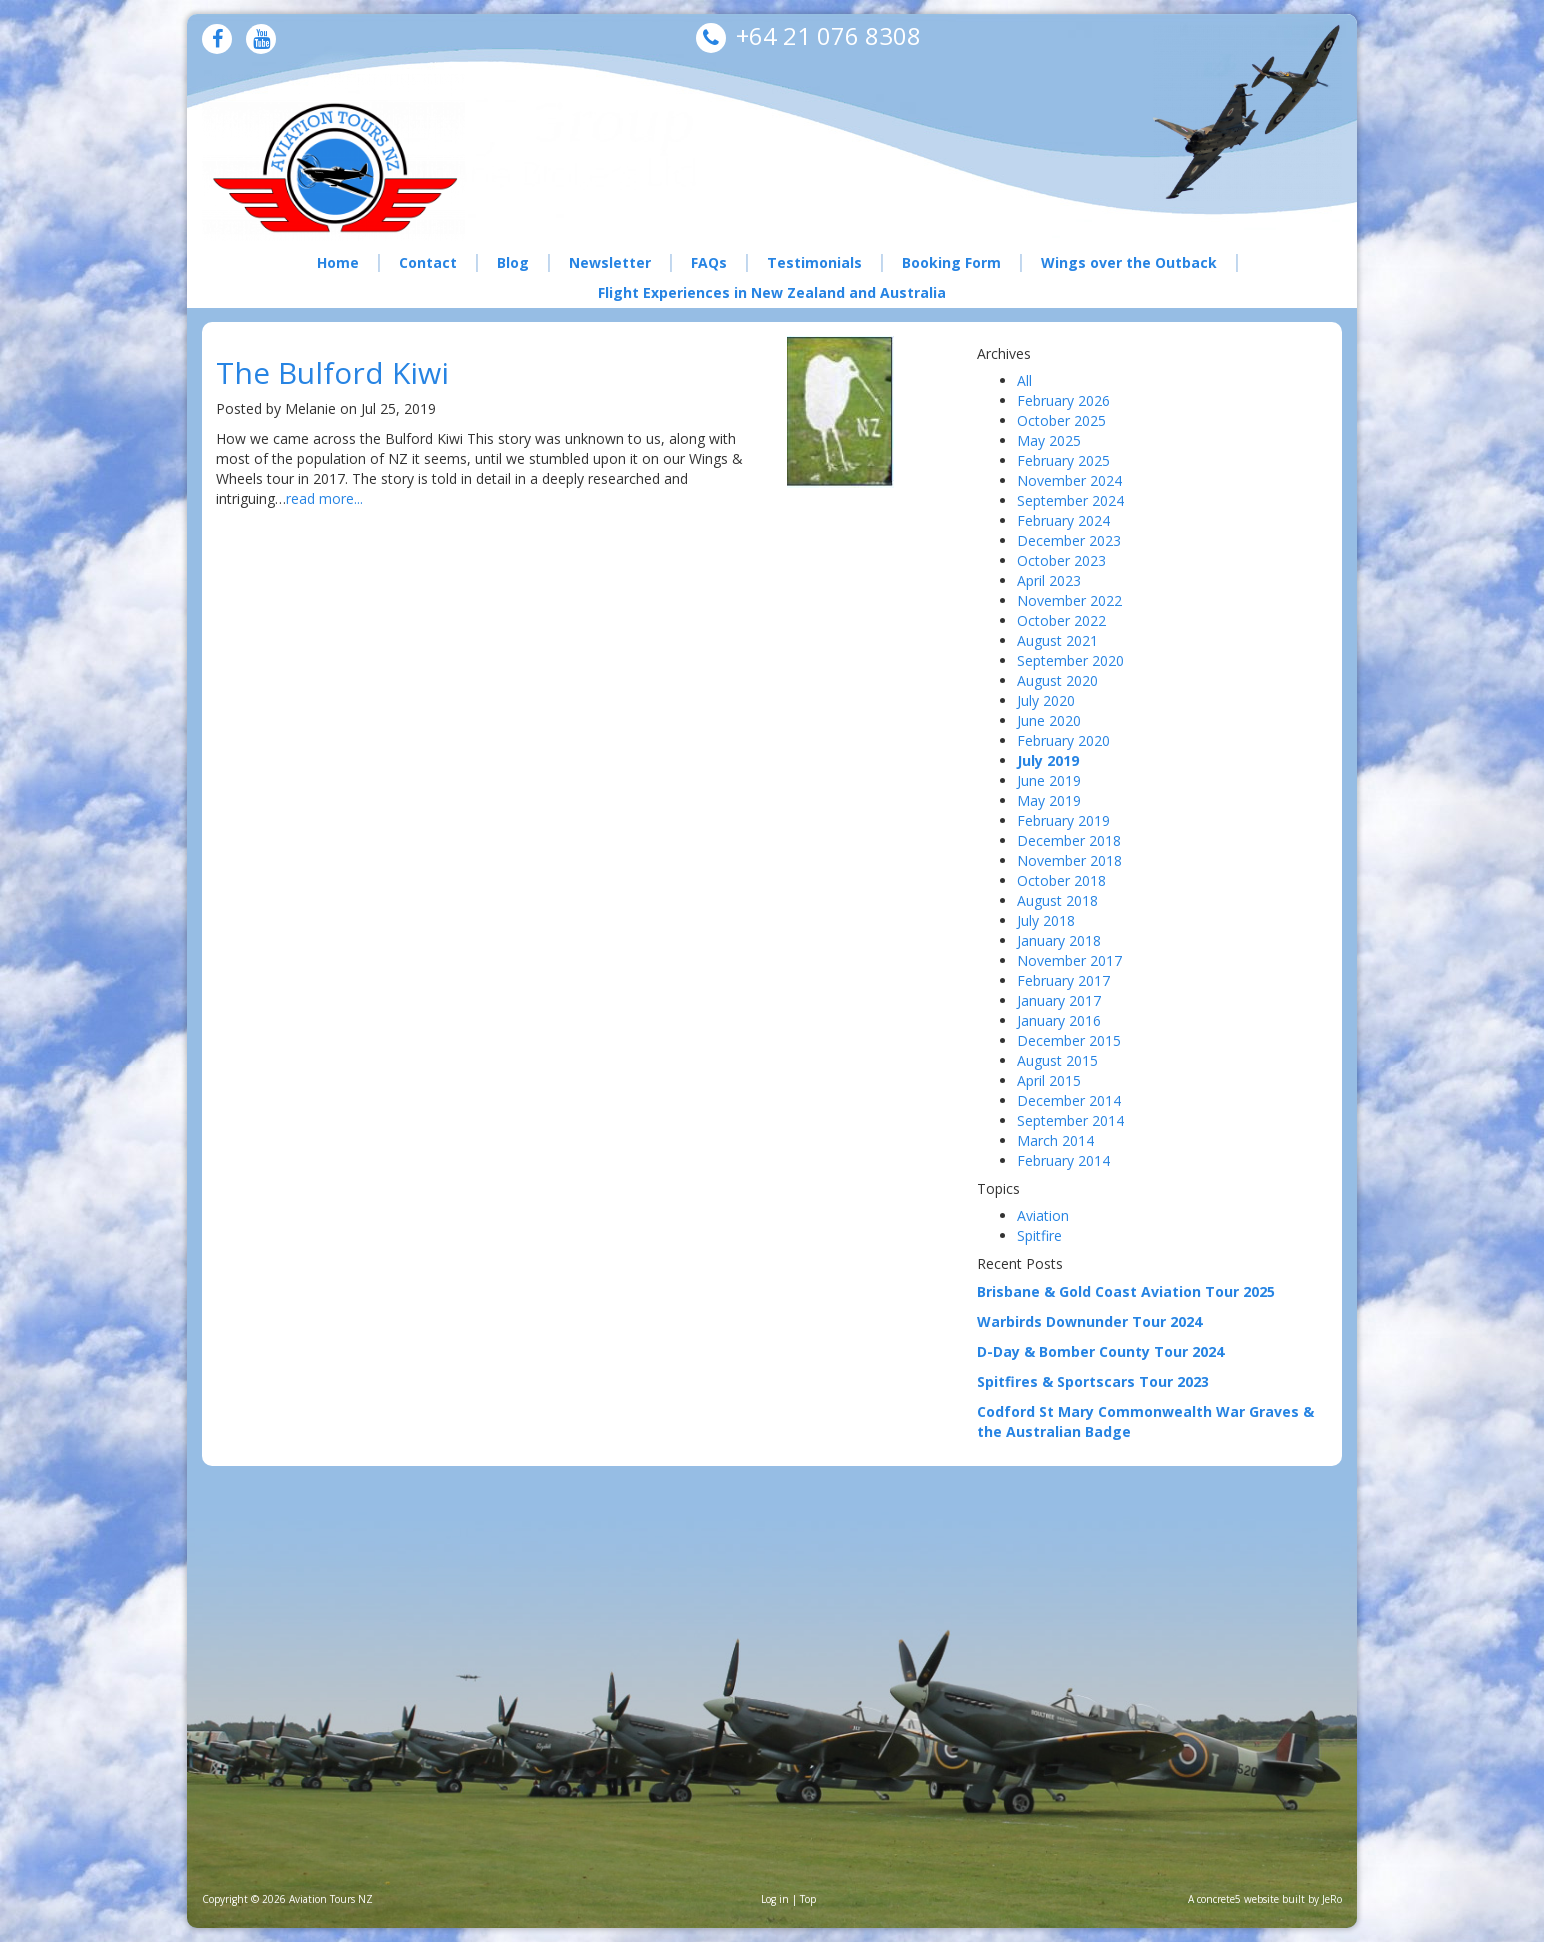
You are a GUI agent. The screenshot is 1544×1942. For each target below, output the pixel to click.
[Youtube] (261, 40)
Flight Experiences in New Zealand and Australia (772, 292)
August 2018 (1057, 900)
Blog (513, 262)
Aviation (1043, 1215)
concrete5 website (1238, 1899)
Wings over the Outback (1129, 262)
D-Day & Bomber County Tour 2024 (1100, 1351)
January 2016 (1059, 1020)
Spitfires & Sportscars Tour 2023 (1093, 1381)
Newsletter (610, 262)
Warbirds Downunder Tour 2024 (1089, 1321)
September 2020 (1070, 660)
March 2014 (1055, 1140)
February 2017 (1063, 980)
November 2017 (1069, 960)
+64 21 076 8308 (828, 35)
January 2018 (1059, 940)
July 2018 (1046, 920)
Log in (775, 1899)
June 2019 (1049, 780)
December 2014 (1069, 1100)
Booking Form (951, 262)
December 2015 (1069, 1040)
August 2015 (1057, 1060)
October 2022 (1061, 620)
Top (808, 1899)
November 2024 (1069, 480)
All (1024, 380)
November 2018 (1069, 860)
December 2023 (1069, 540)
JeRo (1332, 1899)
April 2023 (1049, 580)
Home (338, 262)
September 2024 (1070, 500)
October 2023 (1061, 560)
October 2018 (1061, 880)
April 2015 (1049, 1080)
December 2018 (1069, 840)
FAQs (709, 262)
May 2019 (1049, 800)
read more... (324, 498)
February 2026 (1063, 400)
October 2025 (1061, 420)
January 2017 (1059, 1000)
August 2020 (1057, 680)
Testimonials (814, 262)
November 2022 (1069, 600)
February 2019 (1063, 820)
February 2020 (1063, 740)
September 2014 (1070, 1120)
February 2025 (1063, 460)
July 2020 (1046, 700)
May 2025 (1049, 440)
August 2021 (1057, 640)
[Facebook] (217, 40)
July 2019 (1048, 760)
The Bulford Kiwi (332, 372)
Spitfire (1039, 1235)
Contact (428, 262)
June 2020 (1049, 720)
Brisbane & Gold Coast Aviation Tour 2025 (1126, 1291)
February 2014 (1063, 1160)
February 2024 (1063, 520)
